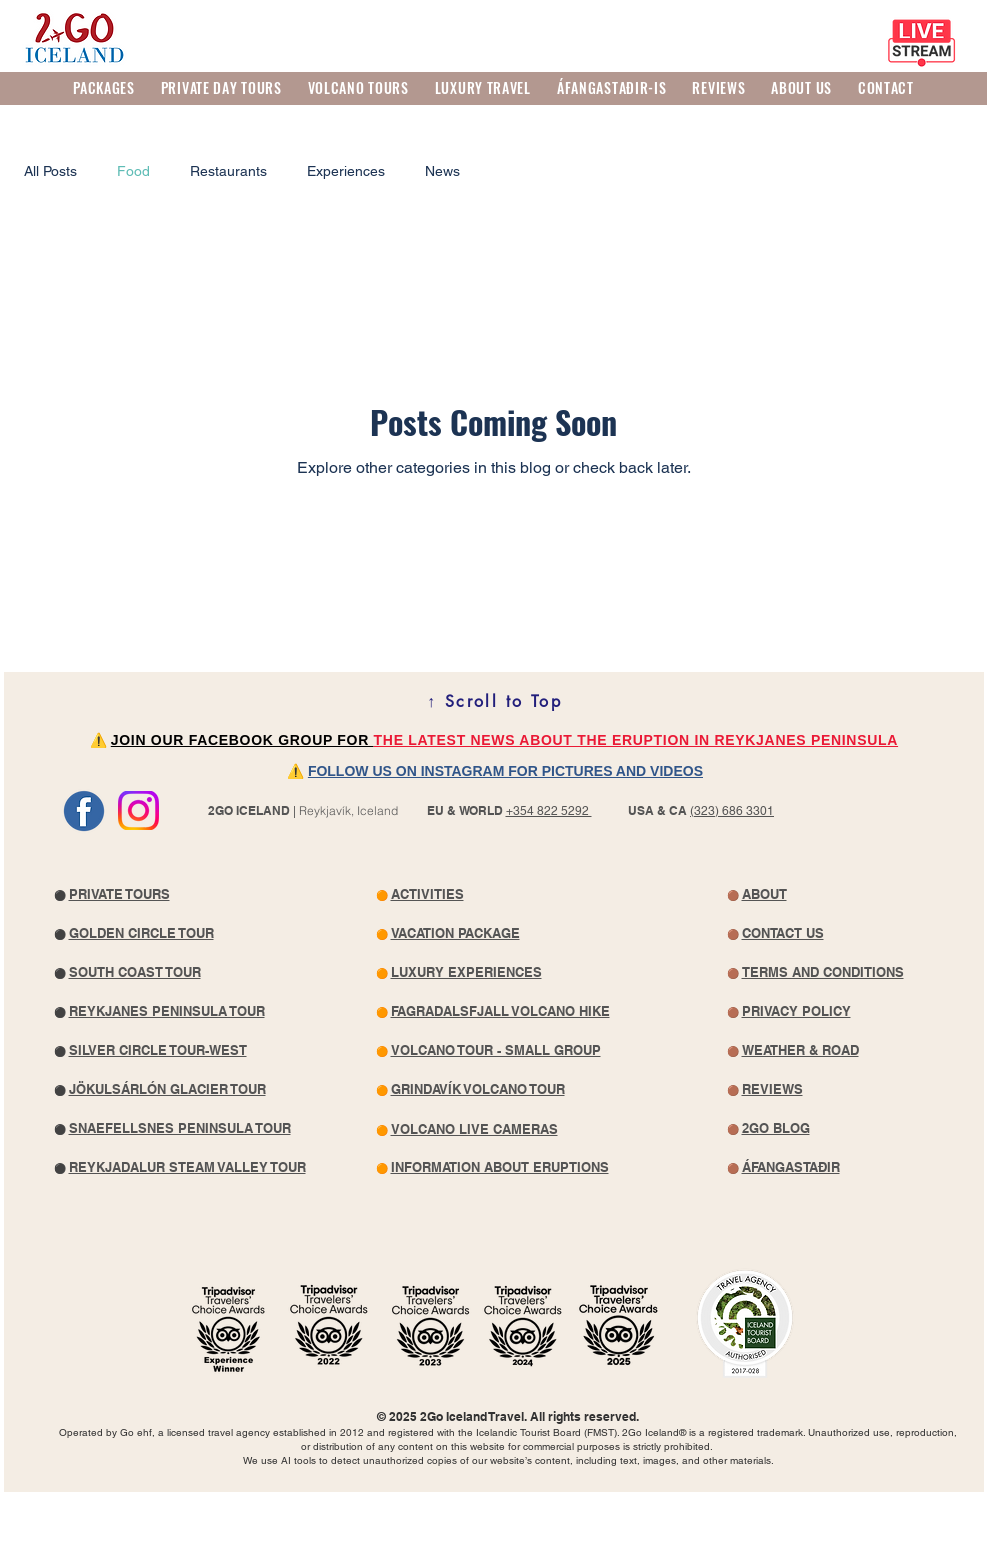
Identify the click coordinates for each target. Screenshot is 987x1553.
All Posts (50, 171)
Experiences (346, 171)
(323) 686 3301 (732, 811)
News (442, 171)
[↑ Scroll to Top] (495, 701)
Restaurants (228, 171)
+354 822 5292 (549, 811)
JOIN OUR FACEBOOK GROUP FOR (242, 740)
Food (133, 171)
